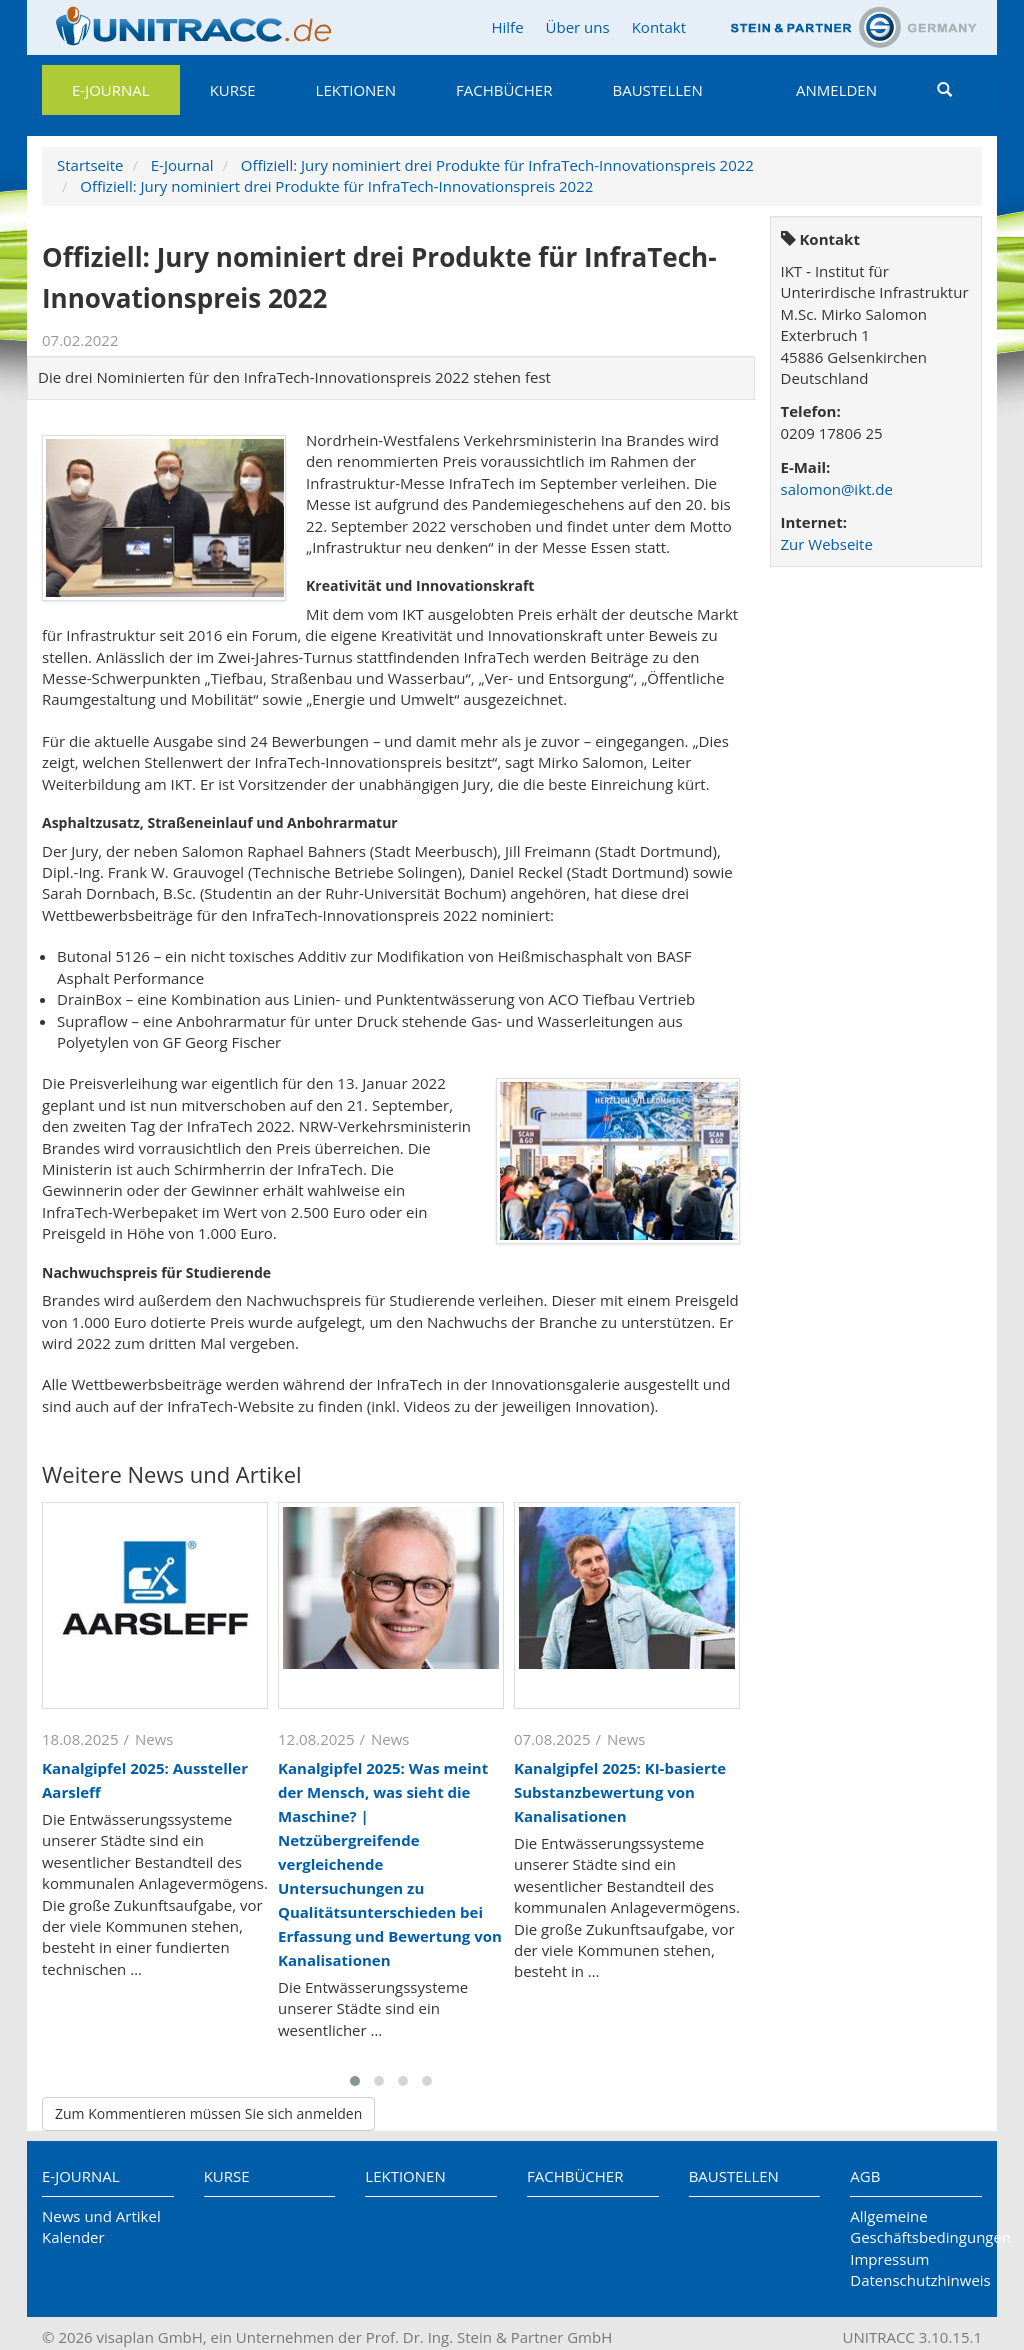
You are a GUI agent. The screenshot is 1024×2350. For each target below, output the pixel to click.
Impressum (889, 2259)
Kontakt (659, 27)
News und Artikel (101, 2216)
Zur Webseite (827, 544)
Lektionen (356, 90)
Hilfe (507, 27)
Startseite (90, 165)
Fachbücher (504, 90)
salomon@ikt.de (837, 489)
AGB (865, 2176)
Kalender (73, 2237)
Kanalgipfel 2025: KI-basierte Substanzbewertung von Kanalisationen (620, 1792)
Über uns (578, 27)
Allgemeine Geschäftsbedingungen (916, 2226)
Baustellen (657, 90)
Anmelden (836, 90)
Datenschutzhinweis (916, 2280)
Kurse (233, 90)
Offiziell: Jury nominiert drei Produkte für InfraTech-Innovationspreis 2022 (497, 165)
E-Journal (111, 90)
